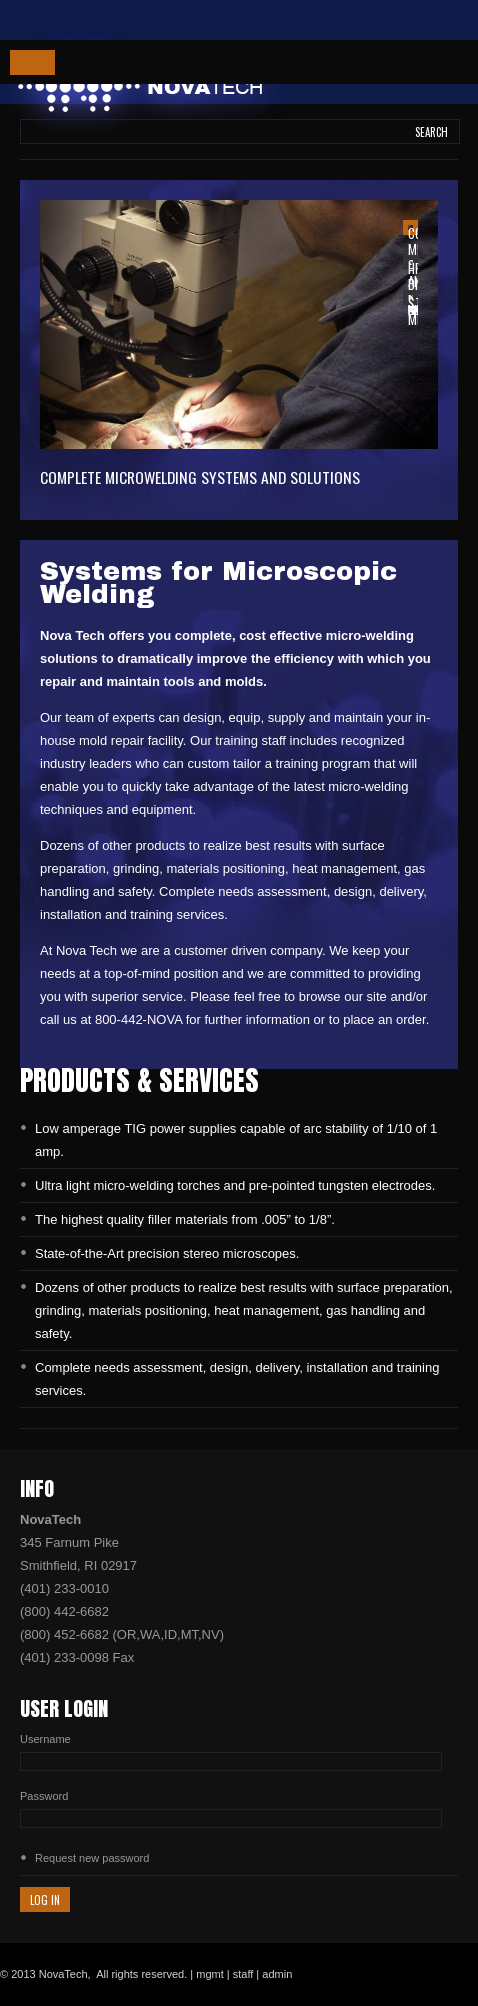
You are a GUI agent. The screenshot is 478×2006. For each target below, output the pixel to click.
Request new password (92, 1858)
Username (45, 1739)
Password (44, 1796)
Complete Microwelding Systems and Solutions (200, 477)
